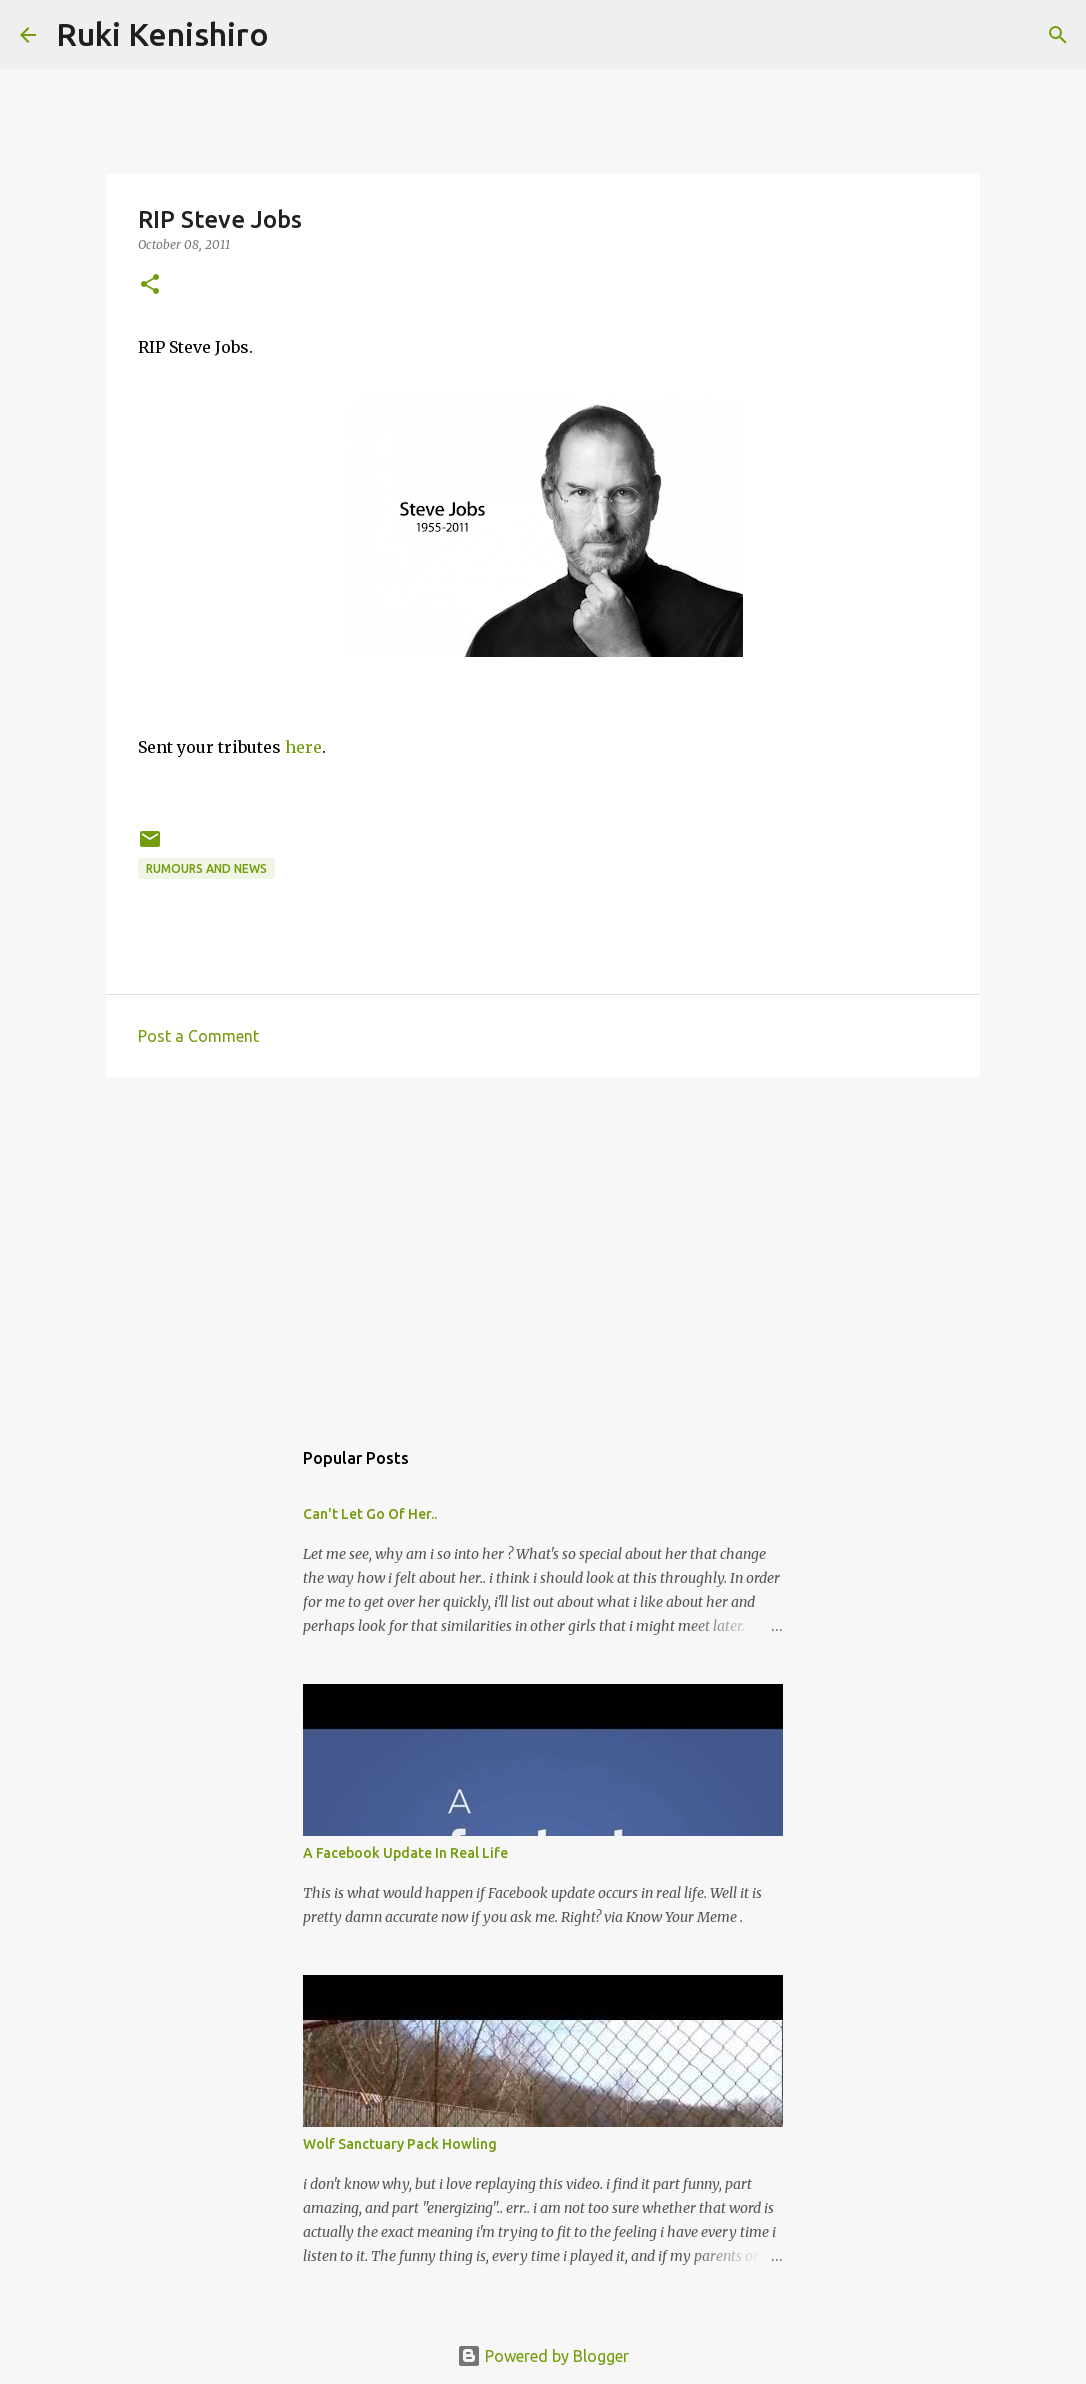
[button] (150, 285)
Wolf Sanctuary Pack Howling (400, 2144)
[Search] (297, 35)
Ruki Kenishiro (162, 34)
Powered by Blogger (543, 2356)
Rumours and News (206, 868)
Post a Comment (198, 1036)
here (303, 747)
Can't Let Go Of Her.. (370, 1514)
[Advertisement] (543, 1247)
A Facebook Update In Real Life (405, 1853)
